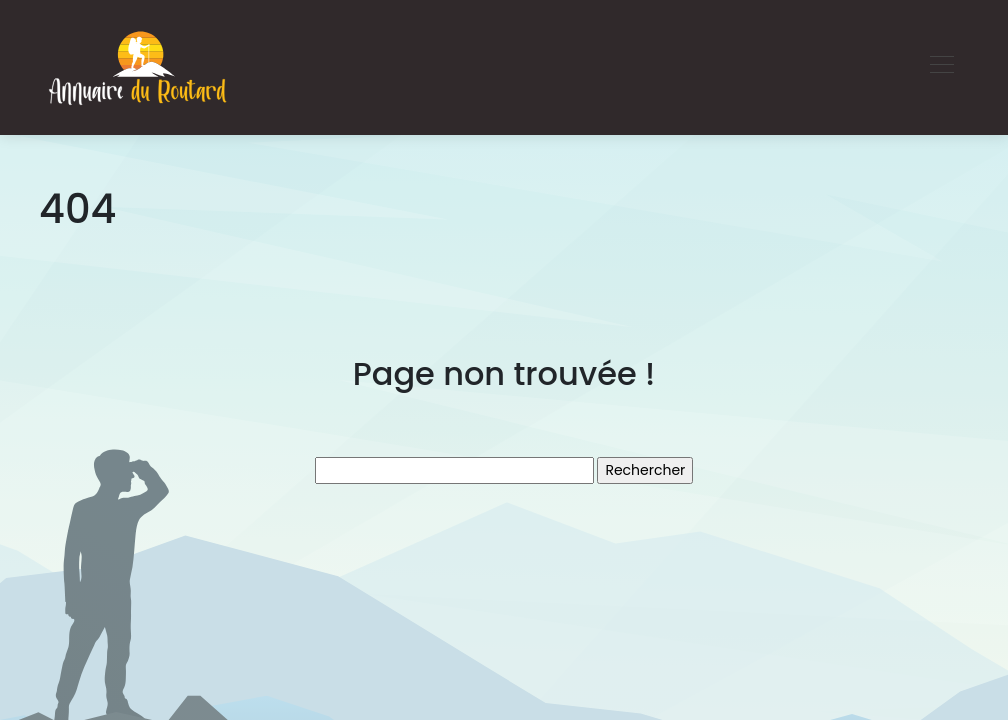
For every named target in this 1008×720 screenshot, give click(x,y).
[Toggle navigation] (941, 67)
